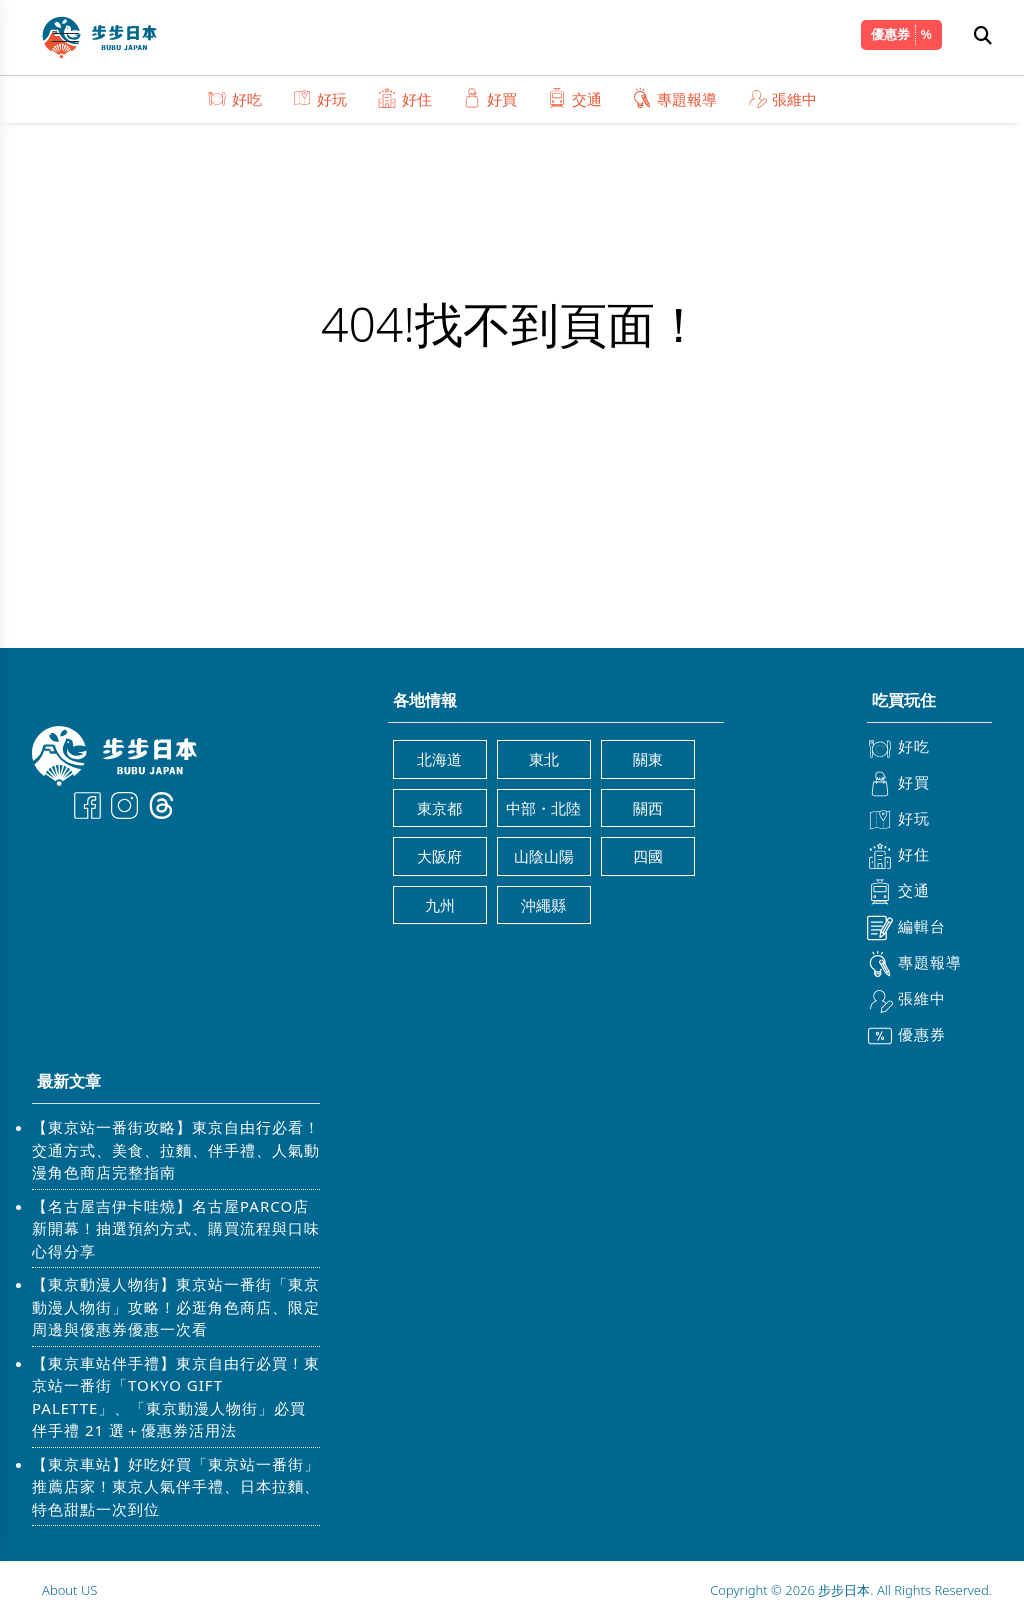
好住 (404, 98)
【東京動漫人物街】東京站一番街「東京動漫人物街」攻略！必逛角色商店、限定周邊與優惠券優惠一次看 (176, 1306)
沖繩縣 (543, 905)
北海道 (439, 759)
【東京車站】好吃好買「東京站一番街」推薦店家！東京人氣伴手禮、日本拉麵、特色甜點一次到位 (176, 1486)
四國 (648, 856)
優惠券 (890, 34)
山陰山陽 (544, 856)
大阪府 (439, 856)
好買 (489, 98)
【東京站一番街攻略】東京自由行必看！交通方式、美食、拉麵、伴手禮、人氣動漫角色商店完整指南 (176, 1149)
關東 (648, 759)
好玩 (319, 98)
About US (69, 1590)
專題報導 (674, 98)
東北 (544, 759)
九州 (440, 905)
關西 (648, 808)
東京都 (439, 808)
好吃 (234, 98)
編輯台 (906, 928)
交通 (574, 98)
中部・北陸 (543, 808)
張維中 (782, 98)
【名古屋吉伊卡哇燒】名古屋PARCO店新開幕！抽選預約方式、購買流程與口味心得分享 (176, 1228)
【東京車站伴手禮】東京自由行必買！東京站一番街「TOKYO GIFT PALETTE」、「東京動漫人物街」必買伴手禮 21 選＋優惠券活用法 (176, 1397)
